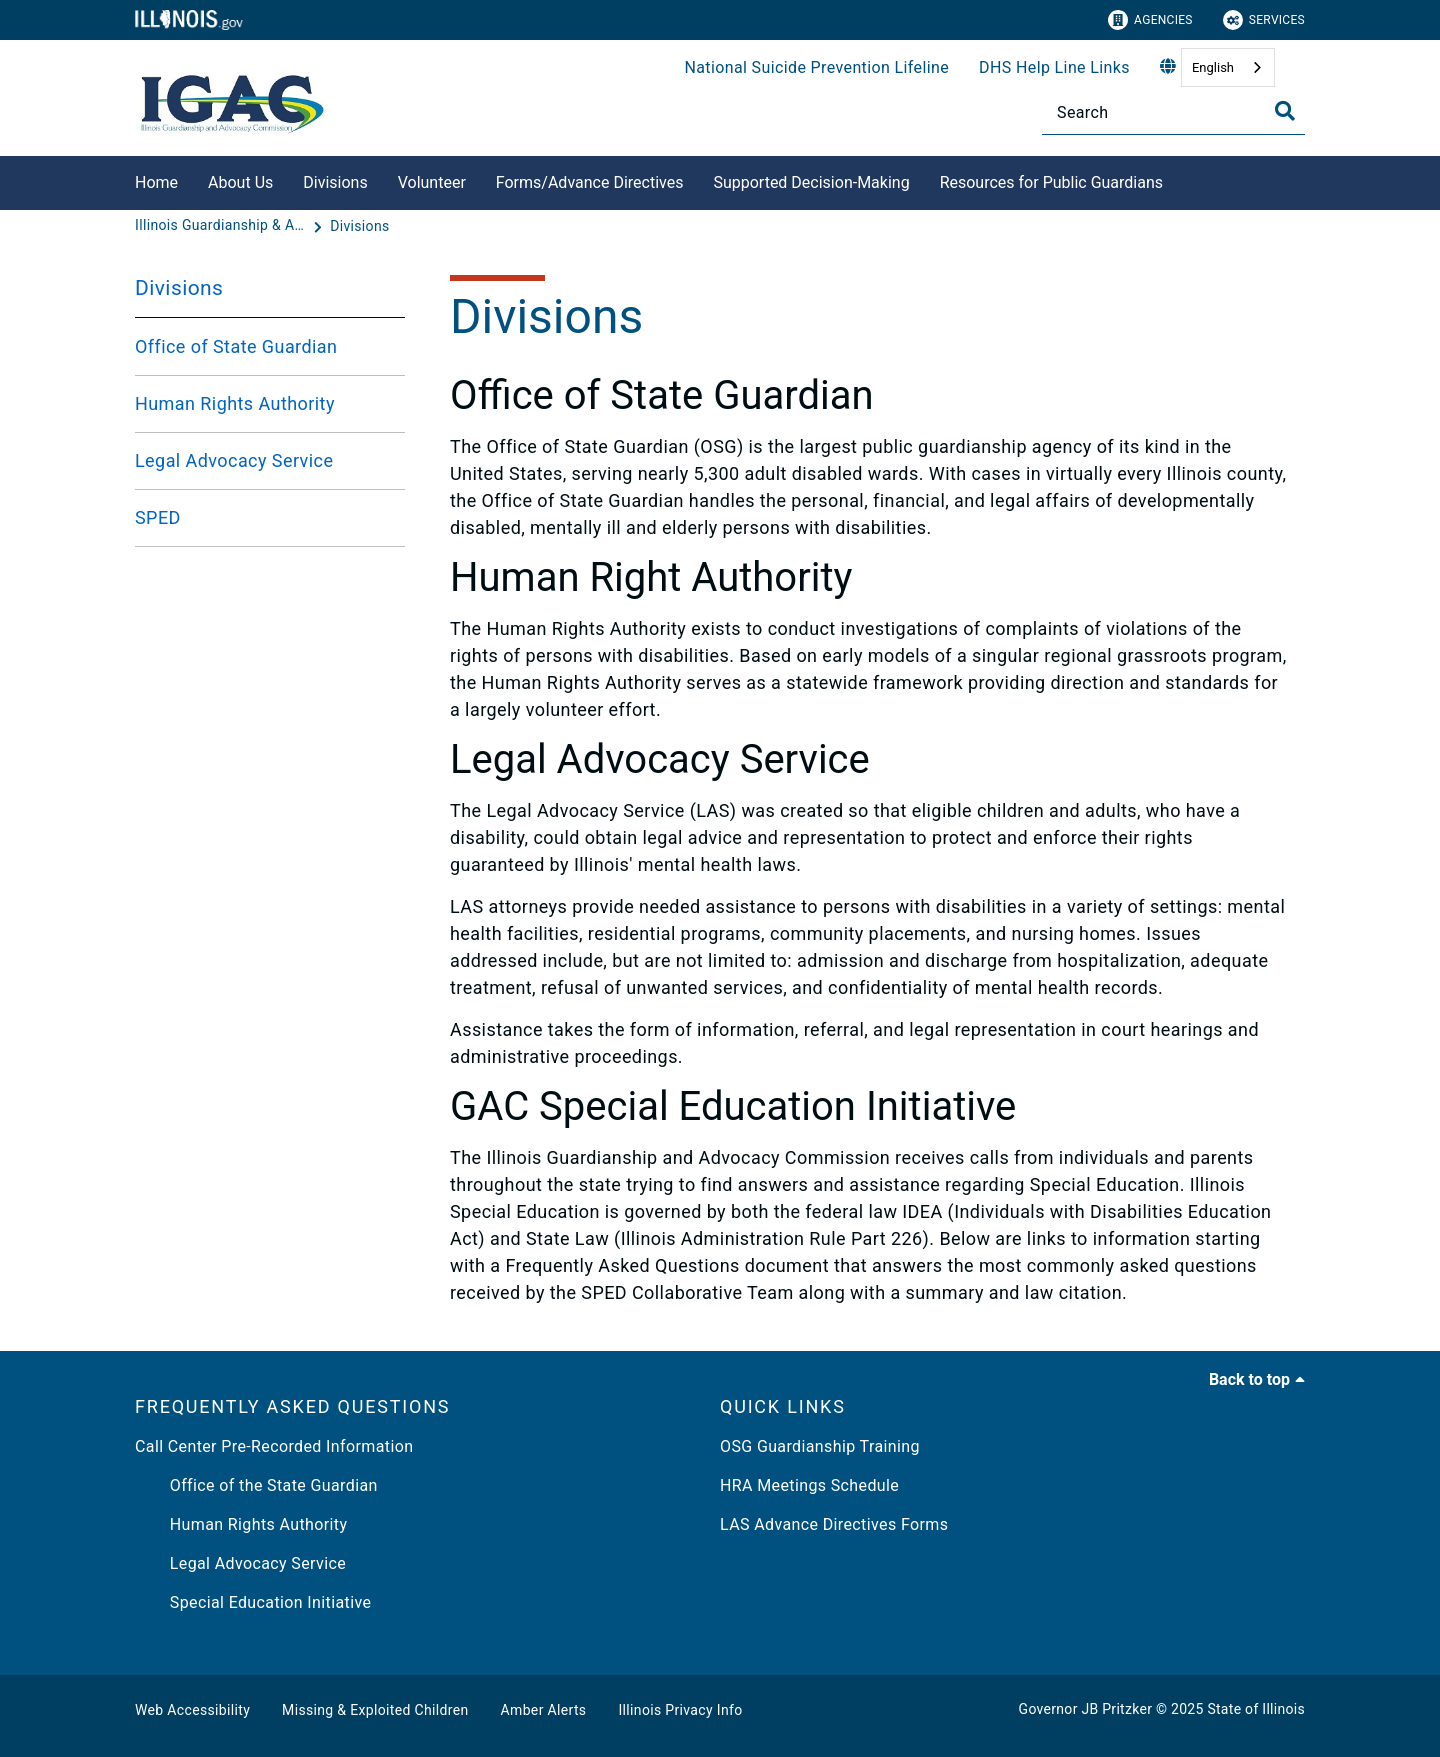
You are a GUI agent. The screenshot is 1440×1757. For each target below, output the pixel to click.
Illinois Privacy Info (680, 1710)
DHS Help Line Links (1054, 67)
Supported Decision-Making (811, 182)
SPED (158, 517)
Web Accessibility (192, 1710)
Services (1264, 20)
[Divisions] (359, 226)
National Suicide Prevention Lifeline (816, 67)
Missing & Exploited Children (375, 1710)
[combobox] (1228, 67)
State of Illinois (1256, 1709)
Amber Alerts (544, 1710)
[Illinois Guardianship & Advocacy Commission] (222, 226)
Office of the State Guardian (256, 1485)
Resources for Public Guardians (1051, 182)
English (1213, 67)
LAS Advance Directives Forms (834, 1524)
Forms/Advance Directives (590, 182)
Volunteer (432, 182)
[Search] (1173, 112)
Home (156, 182)
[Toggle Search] (1285, 111)
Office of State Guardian (236, 346)
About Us (240, 182)
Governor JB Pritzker (1086, 1709)
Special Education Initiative (253, 1602)
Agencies (1150, 20)
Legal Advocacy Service (234, 460)
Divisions (335, 182)
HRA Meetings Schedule (809, 1485)
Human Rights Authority (235, 403)
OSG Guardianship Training (820, 1446)
